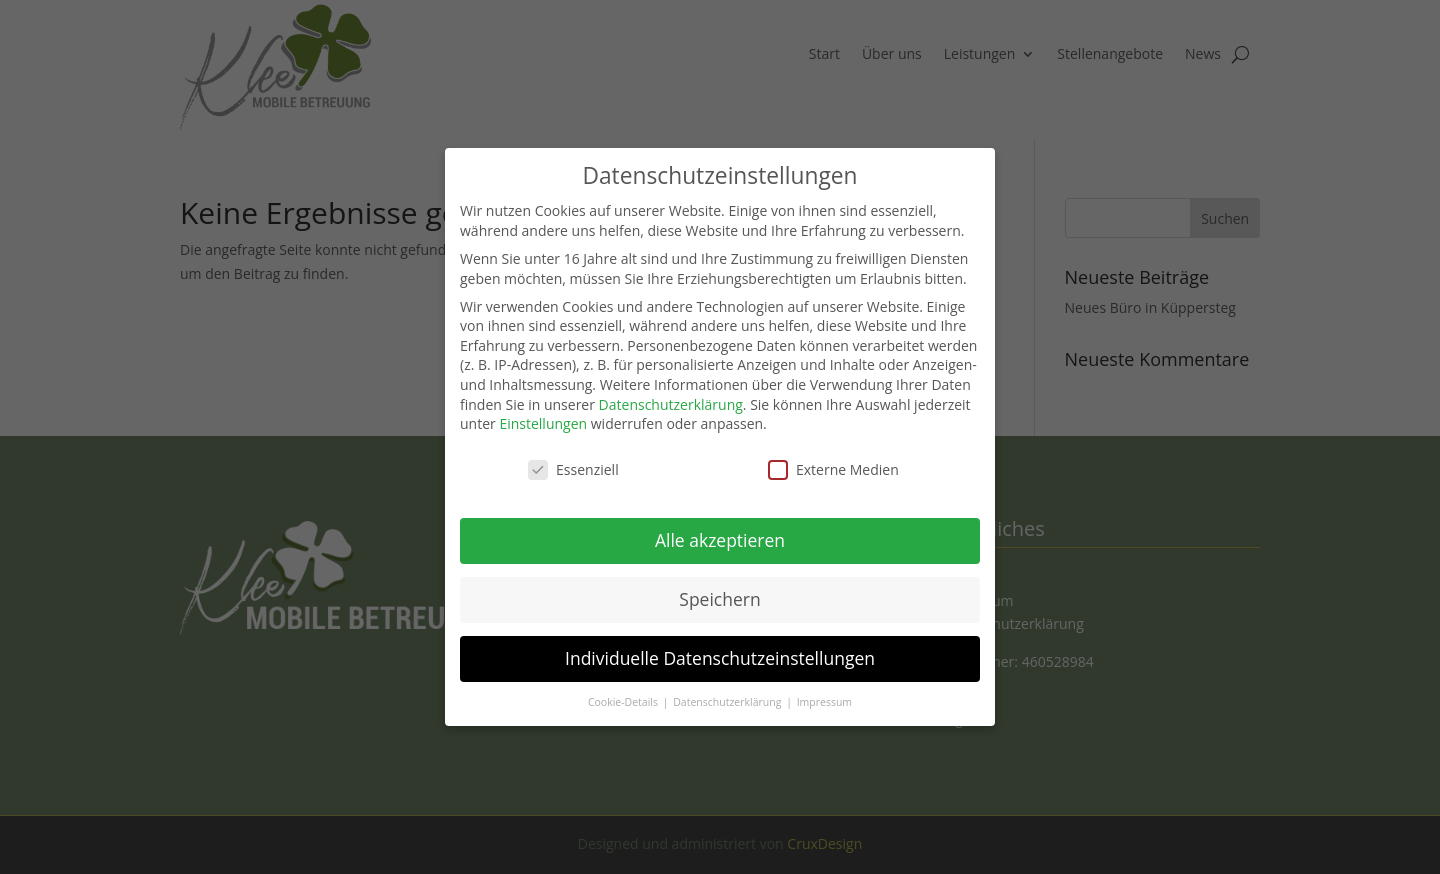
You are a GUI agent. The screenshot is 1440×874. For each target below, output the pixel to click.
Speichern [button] (719, 579)
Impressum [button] (824, 682)
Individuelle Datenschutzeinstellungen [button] (720, 638)
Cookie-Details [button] (624, 682)
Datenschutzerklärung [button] (728, 682)
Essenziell (573, 449)
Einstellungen (543, 403)
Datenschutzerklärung (671, 384)
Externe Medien (833, 449)
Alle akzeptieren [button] (720, 520)
